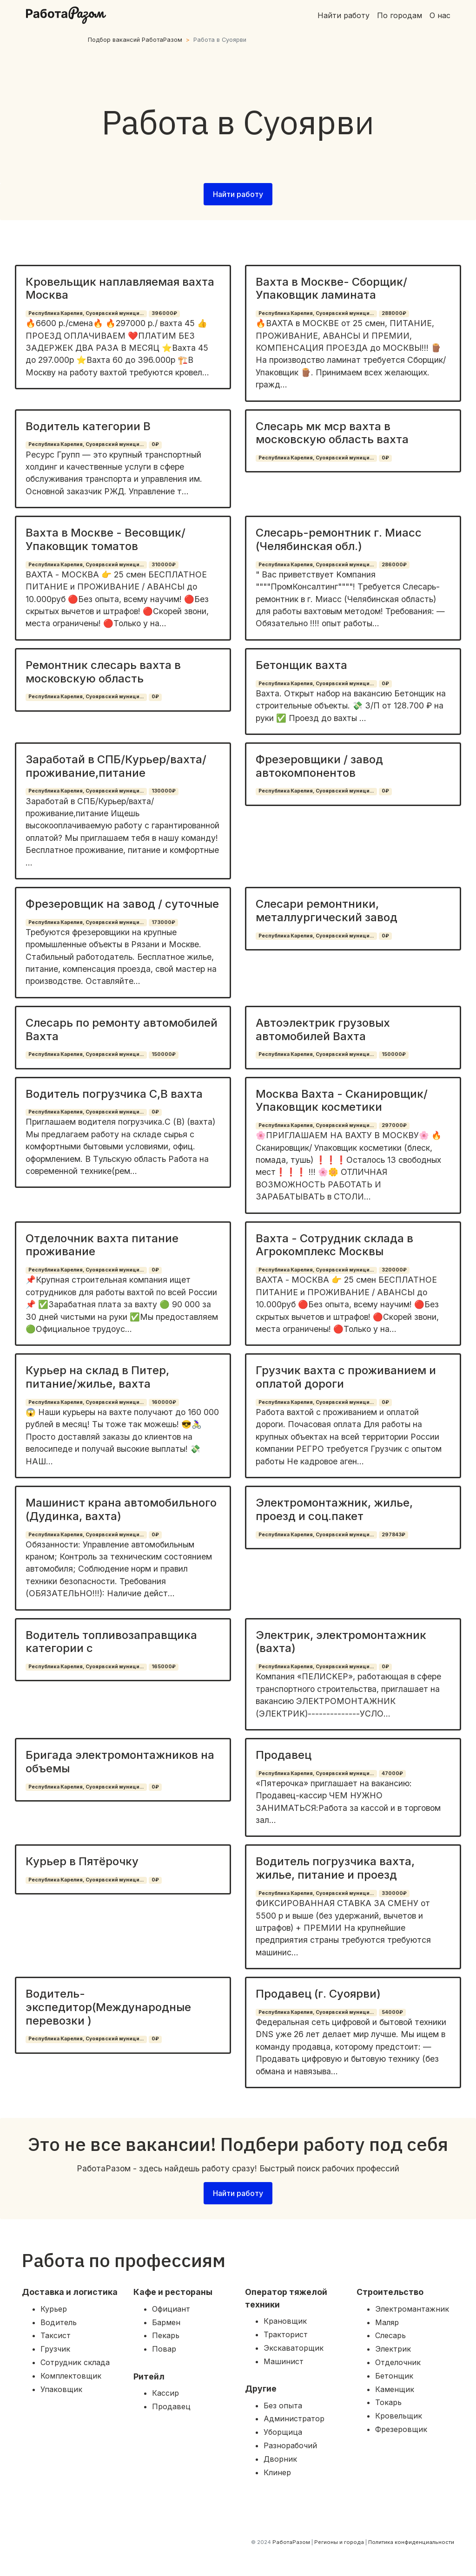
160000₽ (164, 1402)
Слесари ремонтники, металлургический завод (326, 910)
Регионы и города (339, 2542)
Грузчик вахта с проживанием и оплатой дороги (346, 1376)
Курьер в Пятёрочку (82, 1861)
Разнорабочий (290, 2445)
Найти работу (343, 15)
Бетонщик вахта (301, 665)
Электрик (393, 2348)
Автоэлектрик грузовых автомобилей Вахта (323, 1029)
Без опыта (283, 2405)
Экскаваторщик (294, 2348)
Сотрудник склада (75, 2362)
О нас (440, 15)
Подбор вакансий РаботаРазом (135, 39)
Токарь (388, 2402)
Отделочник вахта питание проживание (102, 1245)
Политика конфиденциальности (411, 2542)
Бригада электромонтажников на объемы (120, 1761)
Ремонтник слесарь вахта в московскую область (103, 671)
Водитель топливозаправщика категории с (111, 1641)
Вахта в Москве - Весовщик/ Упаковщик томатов (105, 539)
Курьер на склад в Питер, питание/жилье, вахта (97, 1376)
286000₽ (394, 565)
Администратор (294, 2418)
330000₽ (394, 1893)
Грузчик (55, 2348)
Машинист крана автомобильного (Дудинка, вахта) (121, 1509)
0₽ (155, 444)
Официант (171, 2309)
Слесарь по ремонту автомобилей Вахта (122, 1029)
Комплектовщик (70, 2375)
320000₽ (394, 1270)
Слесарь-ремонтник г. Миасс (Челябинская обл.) (339, 539)
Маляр (387, 2322)
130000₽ (164, 791)
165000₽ (164, 1667)
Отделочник (398, 2362)
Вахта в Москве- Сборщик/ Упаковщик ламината (331, 288)
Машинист (284, 2361)
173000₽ (163, 922)
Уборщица (283, 2432)
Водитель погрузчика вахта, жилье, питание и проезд (335, 1868)
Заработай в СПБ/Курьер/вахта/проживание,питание (116, 766)
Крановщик (285, 2321)
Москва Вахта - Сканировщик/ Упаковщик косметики (342, 1100)
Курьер (53, 2309)
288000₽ (394, 313)
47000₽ (392, 1773)
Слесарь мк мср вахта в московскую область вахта (332, 433)
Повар (164, 2348)
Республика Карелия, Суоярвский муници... (86, 313)
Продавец (283, 1755)
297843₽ (393, 1535)
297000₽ (394, 1125)
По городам (399, 15)
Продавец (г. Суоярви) (318, 1993)
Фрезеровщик (401, 2429)
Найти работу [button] (238, 194)
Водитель (58, 2322)
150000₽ (164, 1054)
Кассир (165, 2393)
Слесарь (390, 2335)
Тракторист (286, 2334)
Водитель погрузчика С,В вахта (114, 1094)
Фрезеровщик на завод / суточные (122, 904)
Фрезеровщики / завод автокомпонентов (319, 766)
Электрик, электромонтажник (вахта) (341, 1641)
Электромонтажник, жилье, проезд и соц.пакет (334, 1509)
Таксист (55, 2335)
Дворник (280, 2459)
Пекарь (165, 2335)
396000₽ (164, 313)
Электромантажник (412, 2309)
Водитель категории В (88, 426)
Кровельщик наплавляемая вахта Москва (120, 288)
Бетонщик (394, 2375)
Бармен (166, 2322)
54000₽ (392, 2012)
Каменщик (394, 2389)
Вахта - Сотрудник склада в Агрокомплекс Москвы (334, 1245)
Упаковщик (61, 2389)
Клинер (277, 2472)
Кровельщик (398, 2415)
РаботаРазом (291, 2542)
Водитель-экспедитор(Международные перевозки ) (108, 2007)
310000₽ (164, 565)
